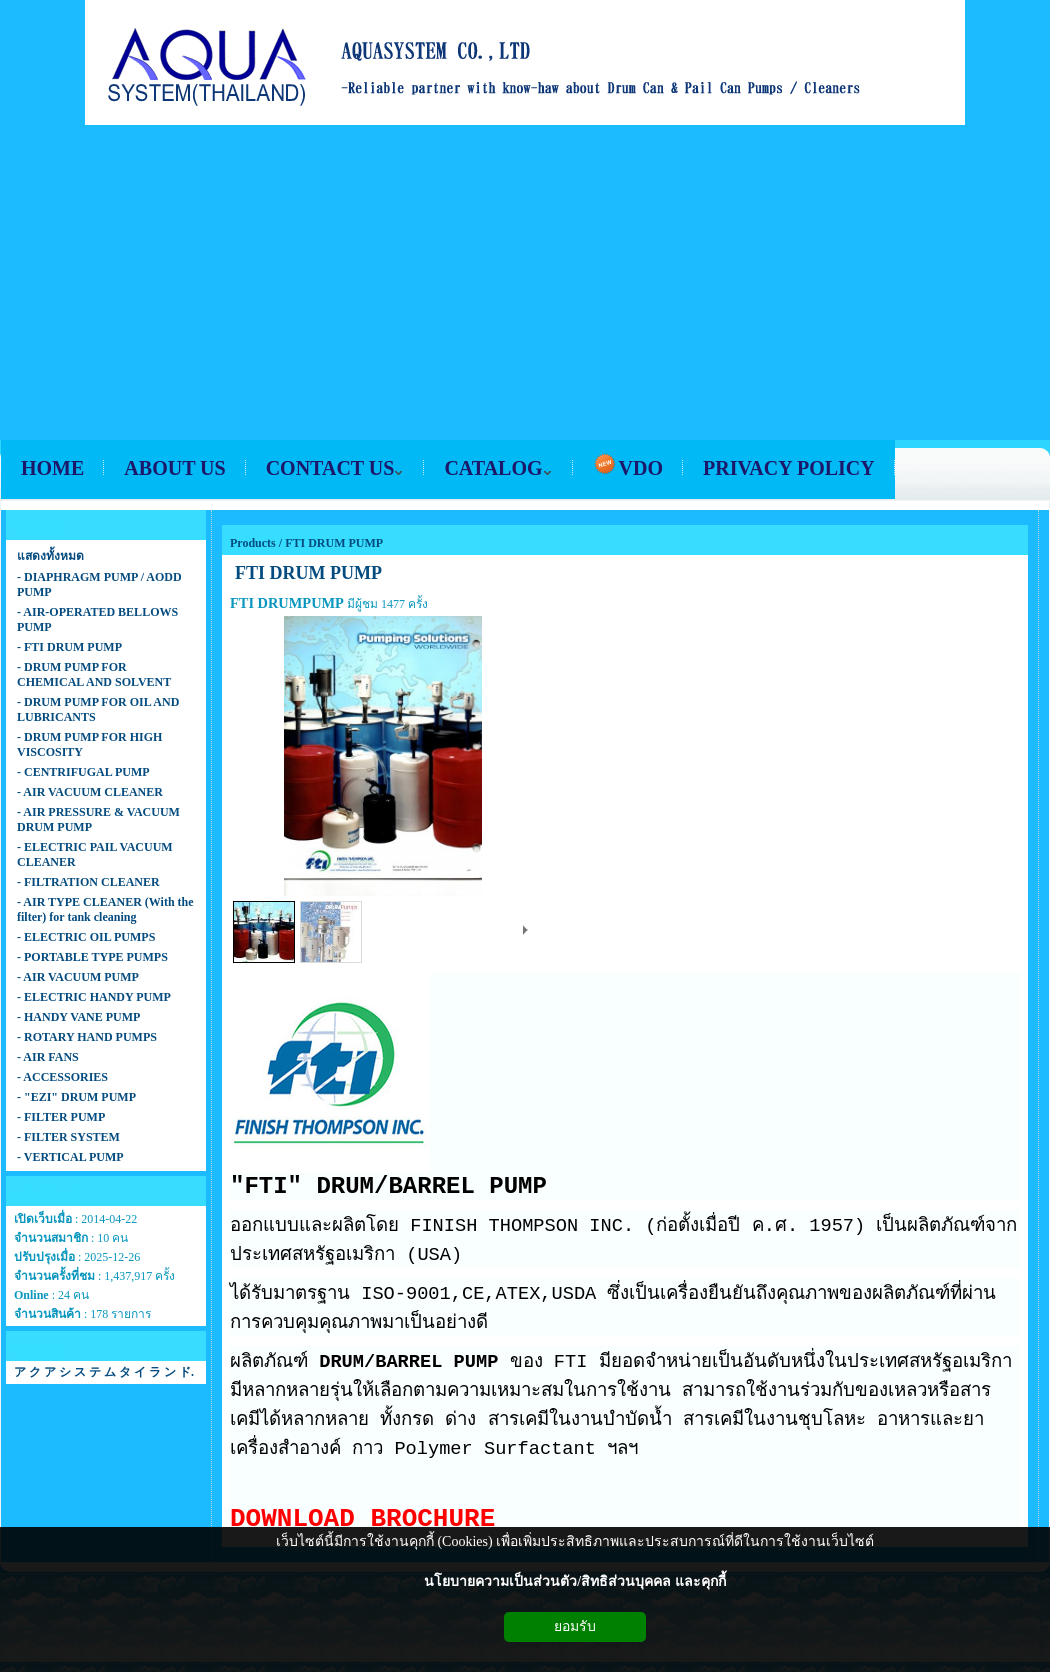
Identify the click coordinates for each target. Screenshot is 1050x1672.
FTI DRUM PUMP (334, 543)
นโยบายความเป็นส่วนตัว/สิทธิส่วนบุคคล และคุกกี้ (574, 1581)
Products (253, 543)
